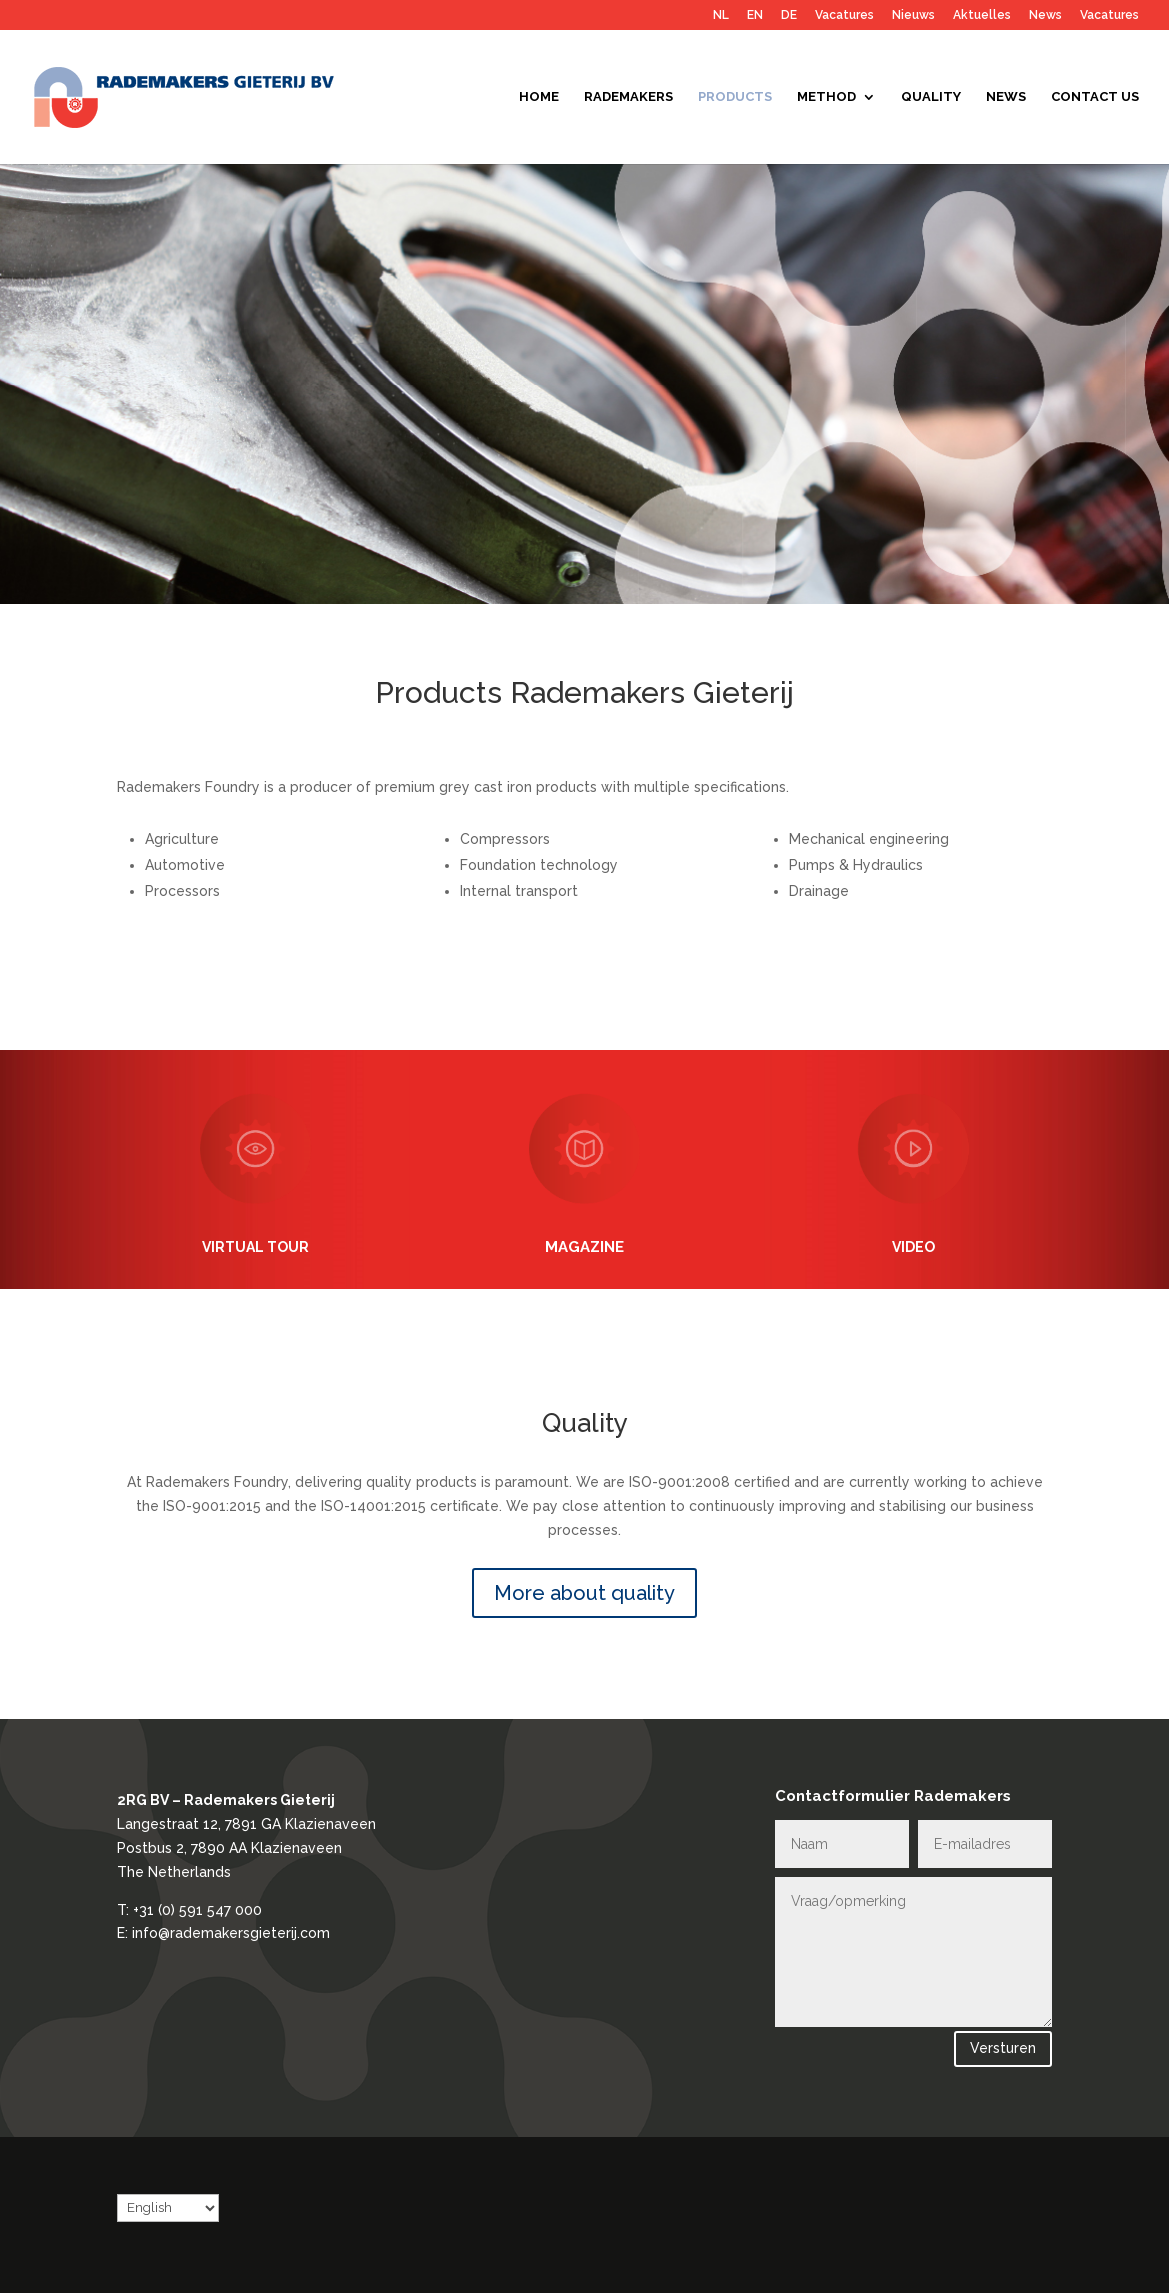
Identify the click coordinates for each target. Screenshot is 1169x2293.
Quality (931, 97)
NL (721, 15)
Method (826, 97)
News (1045, 15)
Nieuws (913, 15)
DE (789, 15)
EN (755, 15)
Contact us (1095, 97)
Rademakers (628, 97)
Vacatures (844, 15)
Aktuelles (982, 15)
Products (735, 97)
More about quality (584, 1593)
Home (539, 97)
